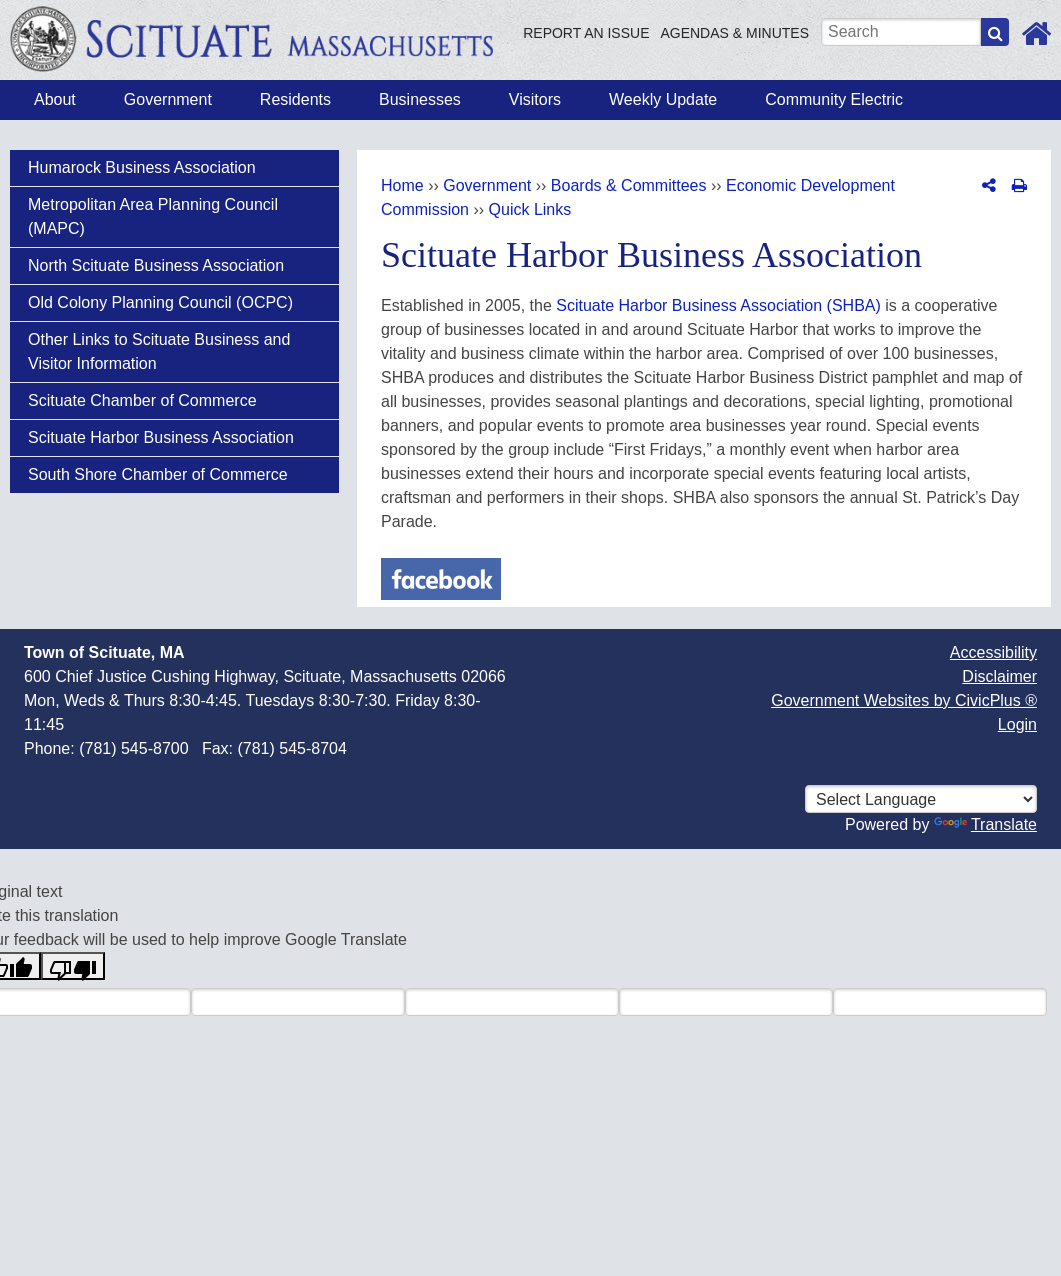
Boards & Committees (629, 185)
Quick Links (530, 209)
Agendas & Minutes (734, 33)
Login (1017, 724)
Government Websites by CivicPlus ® (904, 700)
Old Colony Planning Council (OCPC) (160, 302)
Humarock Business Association (142, 167)
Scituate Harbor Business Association (161, 437)
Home (402, 185)
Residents (295, 99)
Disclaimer (999, 676)
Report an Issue (586, 33)
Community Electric (834, 99)
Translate (985, 824)
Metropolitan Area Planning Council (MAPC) (153, 216)
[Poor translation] (73, 966)
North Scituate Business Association (156, 265)
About (55, 99)
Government (168, 99)
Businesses (420, 99)
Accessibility (993, 652)
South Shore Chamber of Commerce (158, 474)
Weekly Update (663, 99)
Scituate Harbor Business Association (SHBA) (718, 305)
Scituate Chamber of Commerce (142, 400)
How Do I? (956, 100)
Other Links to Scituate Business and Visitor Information (159, 351)
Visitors (535, 99)
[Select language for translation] (921, 799)
